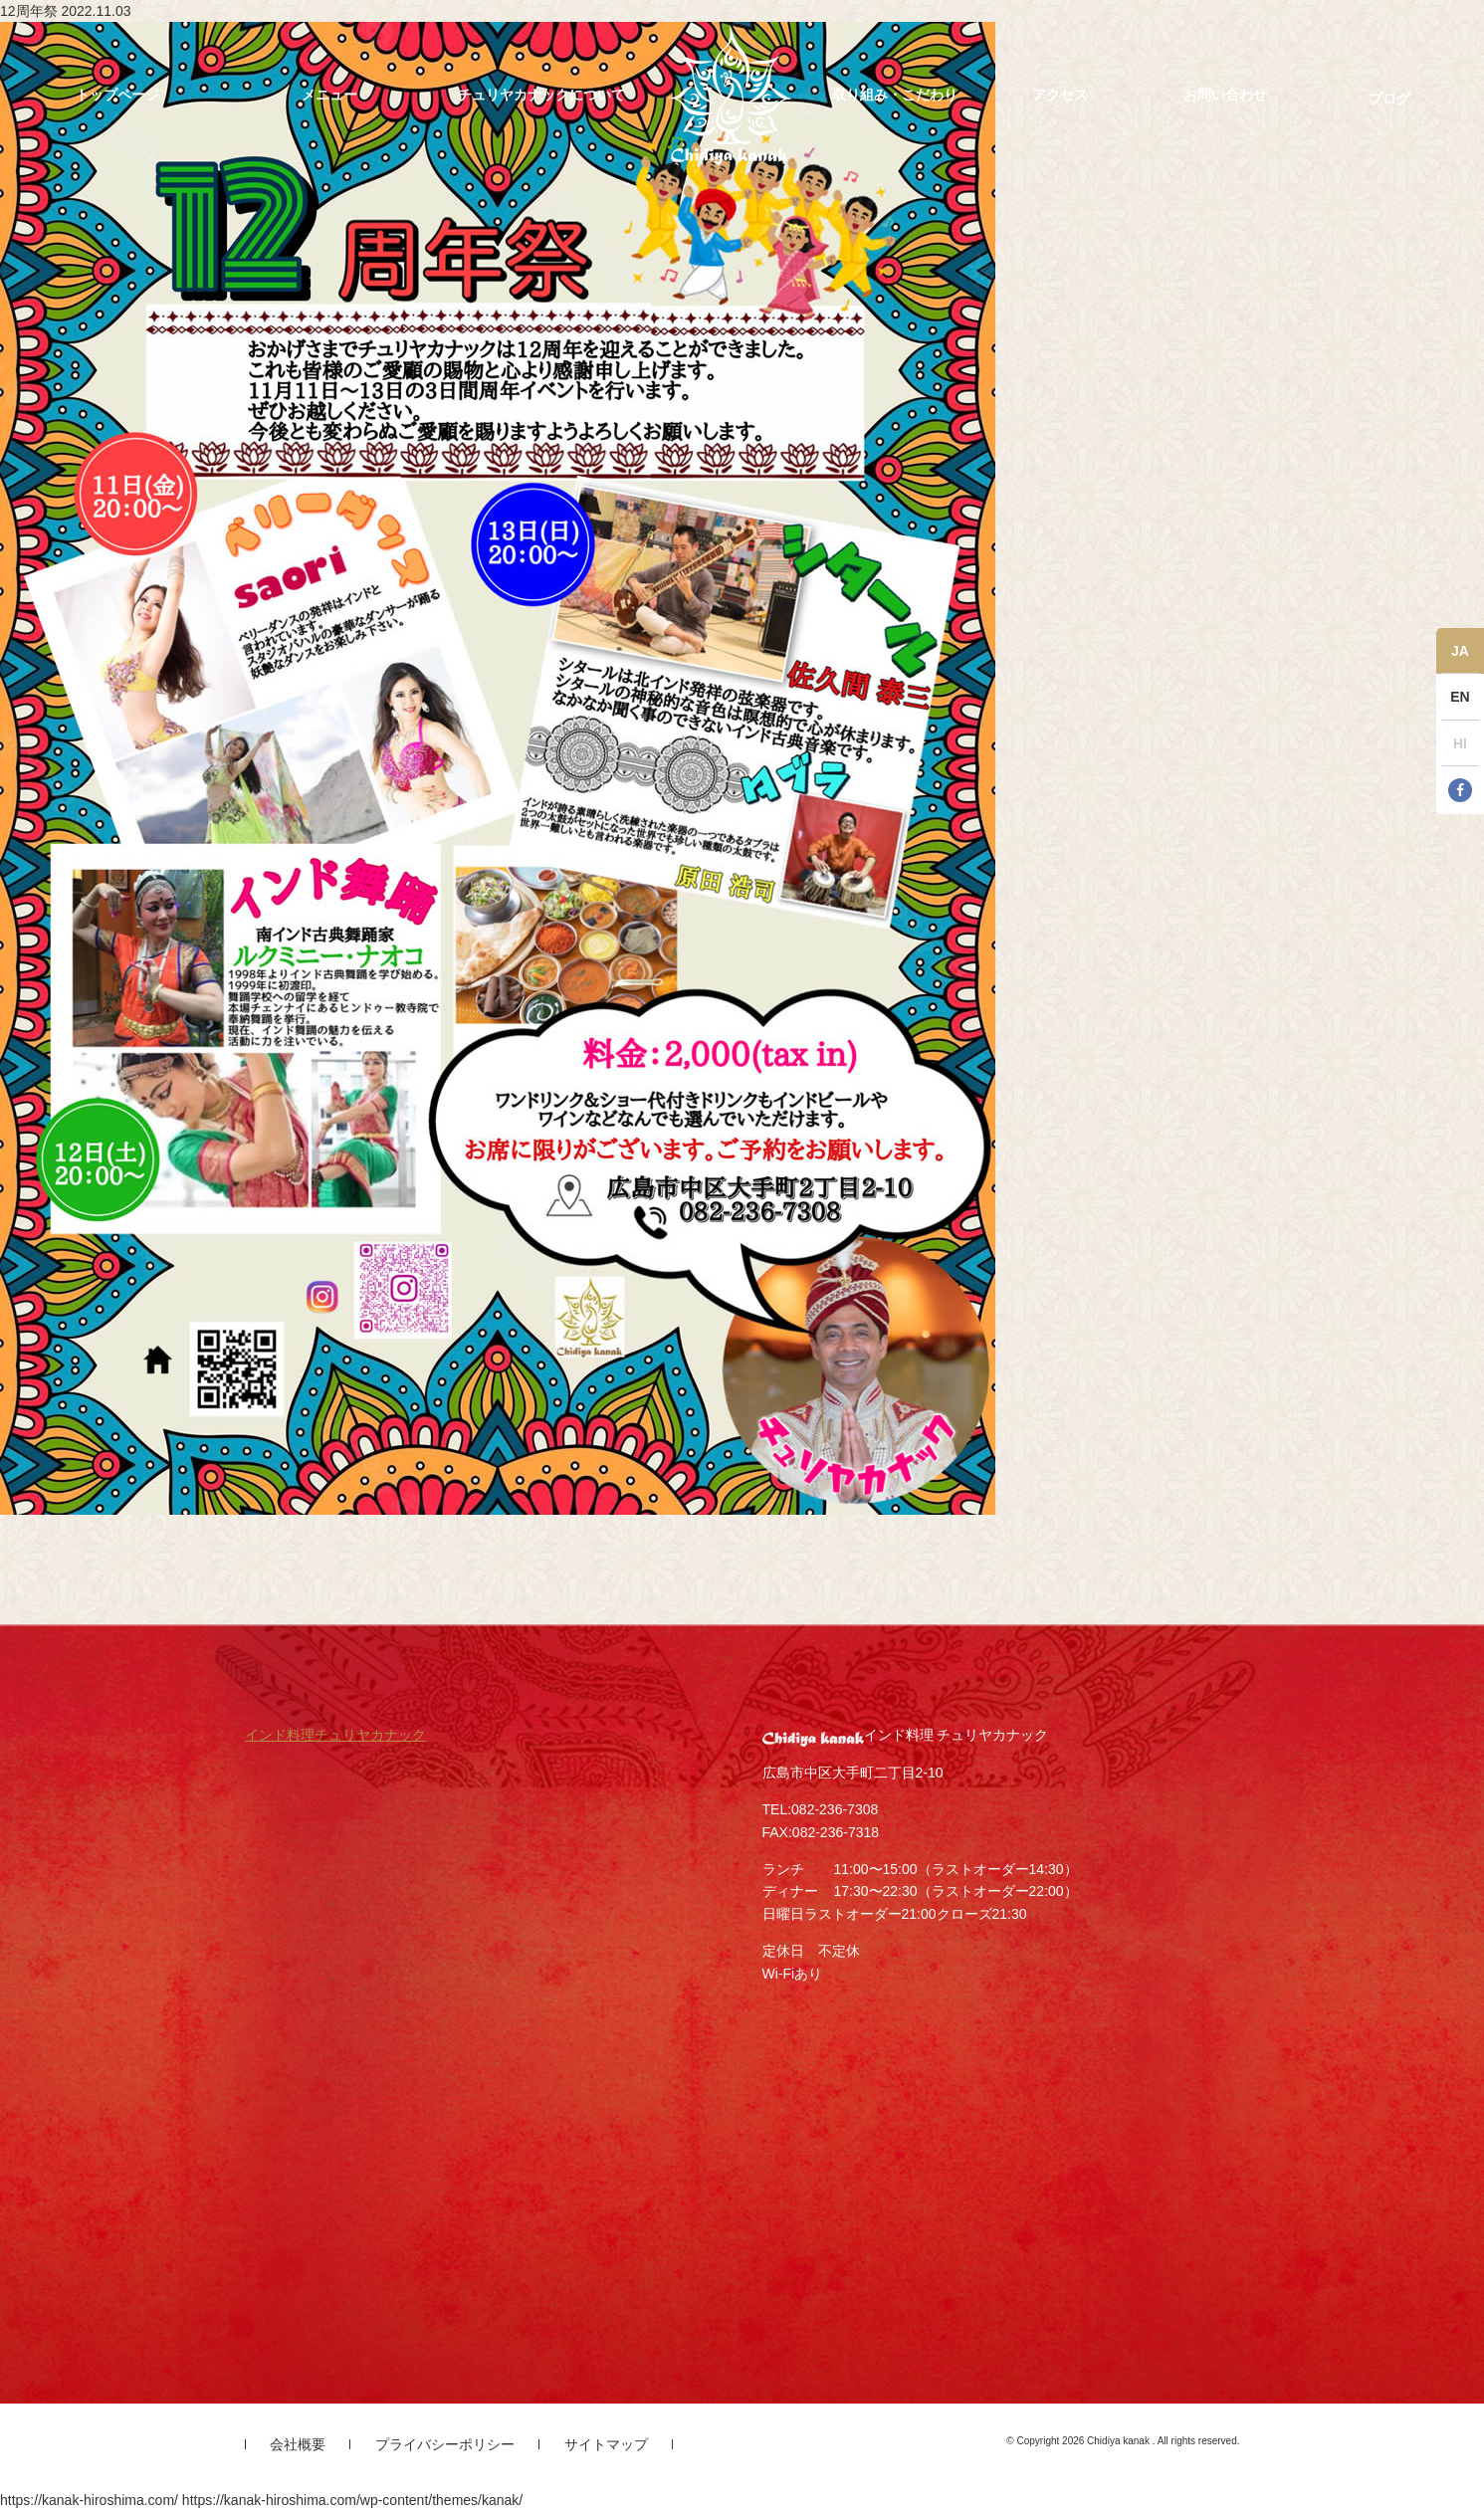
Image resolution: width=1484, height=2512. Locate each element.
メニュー (329, 95)
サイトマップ (606, 2444)
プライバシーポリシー (445, 2444)
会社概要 (297, 2444)
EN (1459, 697)
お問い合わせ (1225, 95)
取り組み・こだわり (894, 95)
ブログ (1389, 98)
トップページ (117, 95)
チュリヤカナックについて (541, 95)
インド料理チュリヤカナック (335, 1735)
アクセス (1060, 95)
